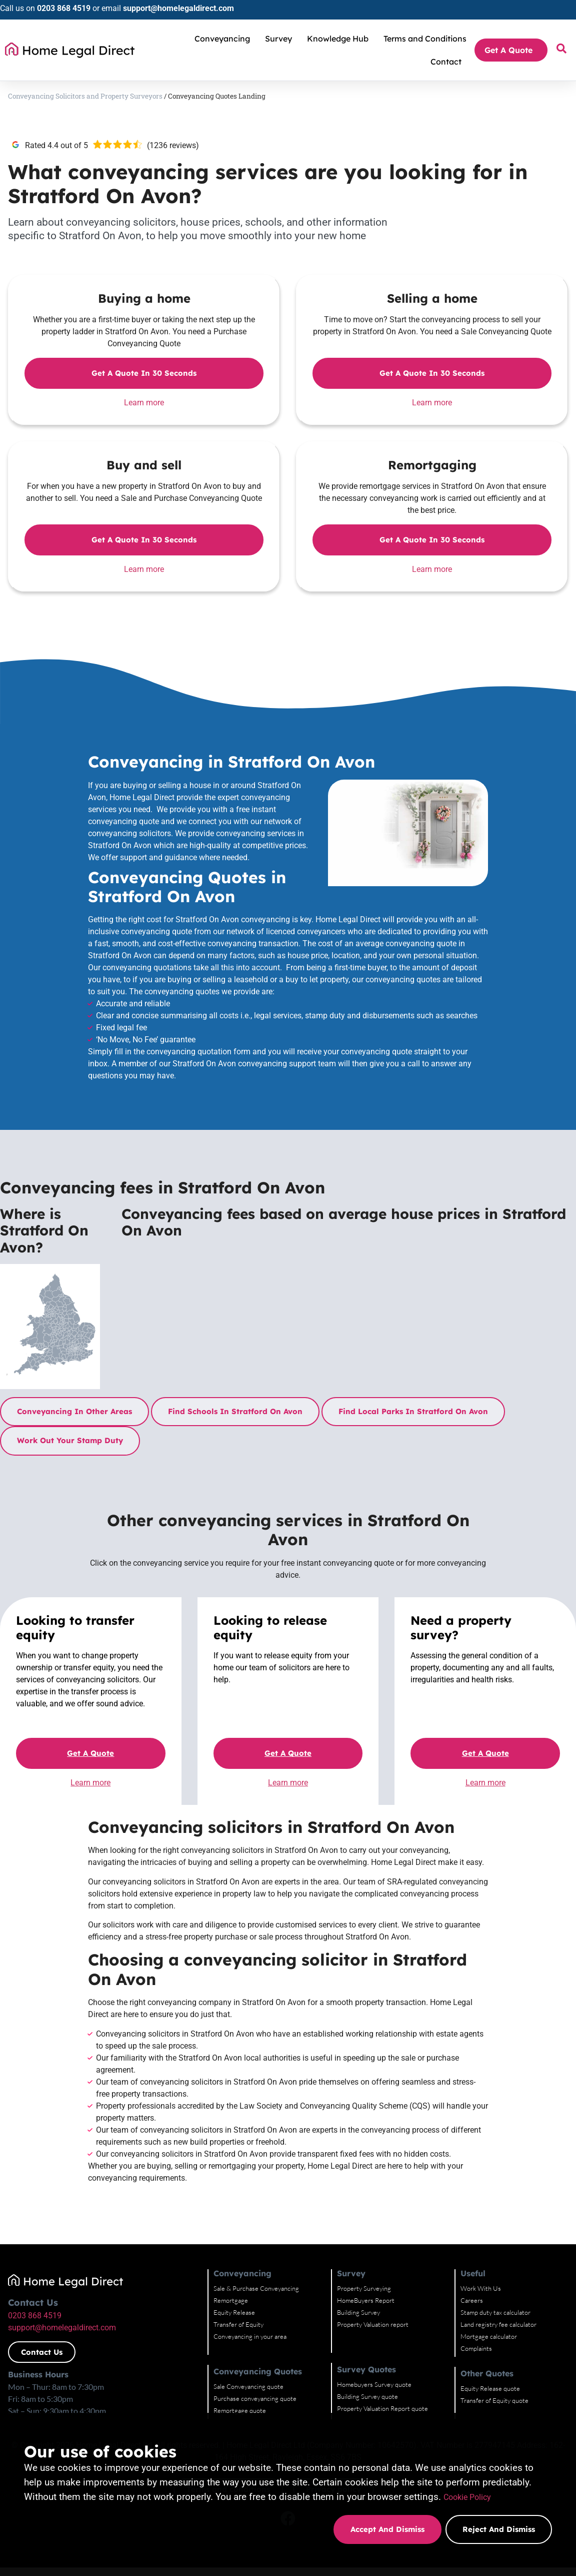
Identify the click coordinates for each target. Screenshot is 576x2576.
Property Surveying (364, 2288)
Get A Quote (511, 50)
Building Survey (358, 2312)
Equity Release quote (490, 2388)
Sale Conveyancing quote (249, 2386)
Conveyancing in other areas (74, 1411)
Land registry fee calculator (498, 2324)
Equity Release (234, 2312)
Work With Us (480, 2288)
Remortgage (231, 2300)
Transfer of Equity (239, 2324)
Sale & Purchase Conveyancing (256, 2288)
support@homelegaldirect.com (178, 8)
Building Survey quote (367, 2396)
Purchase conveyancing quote (255, 2398)
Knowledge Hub (340, 39)
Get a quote (90, 1753)
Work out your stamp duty (70, 1440)
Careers (471, 2300)
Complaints (476, 2348)
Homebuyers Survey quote (374, 2384)
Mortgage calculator (488, 2336)
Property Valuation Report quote (382, 2408)
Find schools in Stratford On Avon (235, 1411)
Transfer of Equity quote (494, 2400)
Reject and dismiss (498, 2529)
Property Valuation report (372, 2324)
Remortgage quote (240, 2410)
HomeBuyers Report (365, 2300)
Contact (446, 62)
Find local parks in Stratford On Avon (413, 1411)
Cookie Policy (473, 2496)
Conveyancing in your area (250, 2336)
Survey (281, 39)
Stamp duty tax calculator (495, 2312)
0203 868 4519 (63, 8)
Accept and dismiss (387, 2529)
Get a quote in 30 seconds (144, 373)
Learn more (144, 402)
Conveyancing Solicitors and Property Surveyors (85, 96)
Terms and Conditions (425, 39)
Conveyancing (224, 39)
